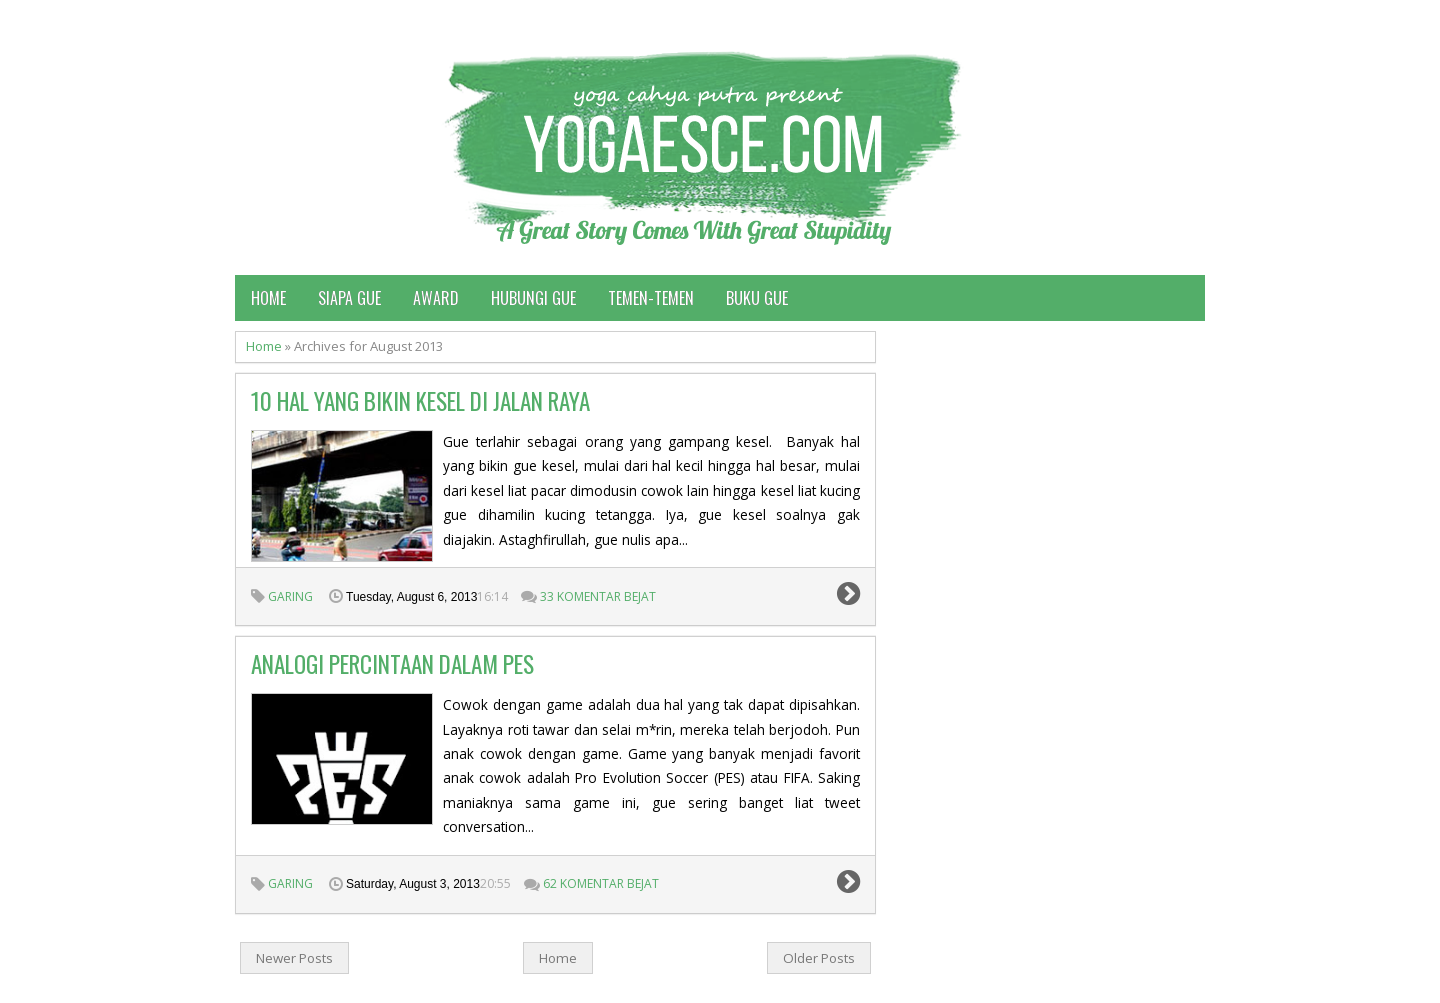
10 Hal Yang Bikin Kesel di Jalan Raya (420, 401)
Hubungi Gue (533, 298)
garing (290, 596)
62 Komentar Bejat (601, 883)
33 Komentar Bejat (598, 596)
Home (268, 298)
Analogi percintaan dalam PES (392, 664)
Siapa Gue (349, 298)
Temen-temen (651, 298)
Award (436, 298)
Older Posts (819, 958)
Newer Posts (294, 958)
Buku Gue (757, 298)
